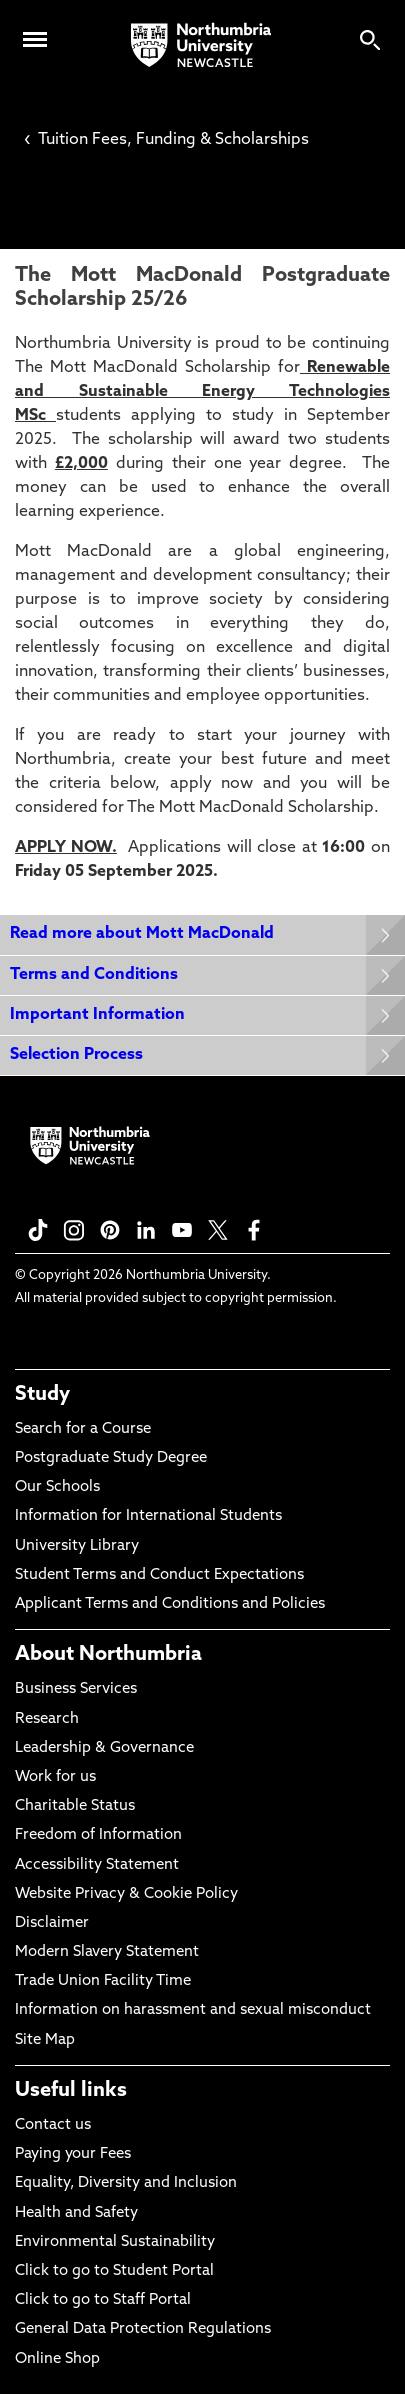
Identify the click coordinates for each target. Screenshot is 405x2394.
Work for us (55, 1777)
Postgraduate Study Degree (111, 1458)
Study (42, 1395)
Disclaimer (52, 1923)
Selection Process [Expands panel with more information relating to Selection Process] (76, 1055)
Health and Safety (76, 2213)
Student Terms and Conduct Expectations (159, 1575)
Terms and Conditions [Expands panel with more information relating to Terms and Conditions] (94, 975)
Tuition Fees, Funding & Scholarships (166, 140)
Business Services (76, 1689)
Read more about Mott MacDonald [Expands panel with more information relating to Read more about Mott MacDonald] (142, 934)
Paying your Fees (73, 2154)
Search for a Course (83, 1429)
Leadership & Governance (104, 1748)
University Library (77, 1546)
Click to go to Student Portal (114, 2271)
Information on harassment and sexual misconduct (193, 2010)
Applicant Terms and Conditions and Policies (170, 1604)
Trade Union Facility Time (103, 1981)
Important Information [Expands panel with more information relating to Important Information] (97, 1015)
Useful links (71, 2091)
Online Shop (57, 2359)
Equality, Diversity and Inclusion (126, 2183)
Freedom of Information (98, 1835)
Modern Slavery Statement (107, 1952)
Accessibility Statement (97, 1865)
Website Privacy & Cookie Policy (126, 1894)
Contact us (53, 2125)
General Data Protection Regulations (143, 2329)
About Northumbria (108, 1655)
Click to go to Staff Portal (103, 2300)
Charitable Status (75, 1806)
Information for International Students (148, 1516)
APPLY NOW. (66, 848)
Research (47, 1719)
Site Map (45, 2040)
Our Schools (57, 1487)
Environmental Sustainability (115, 2242)
